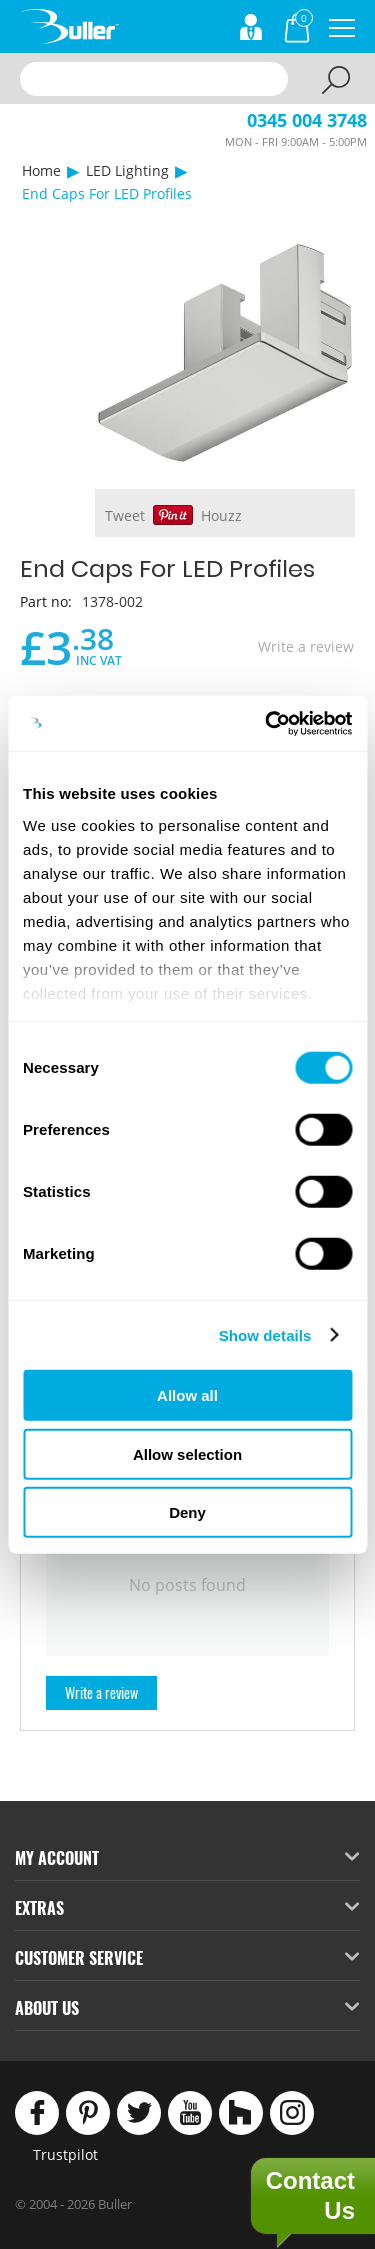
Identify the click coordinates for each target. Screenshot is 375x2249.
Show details (265, 1334)
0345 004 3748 (307, 120)
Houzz (221, 515)
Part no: (46, 601)
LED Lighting (127, 170)
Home (41, 170)
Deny (187, 1512)
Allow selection (187, 1453)
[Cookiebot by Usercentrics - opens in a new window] (267, 723)
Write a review (306, 646)
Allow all (187, 1395)
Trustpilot (65, 2154)
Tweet (125, 515)
